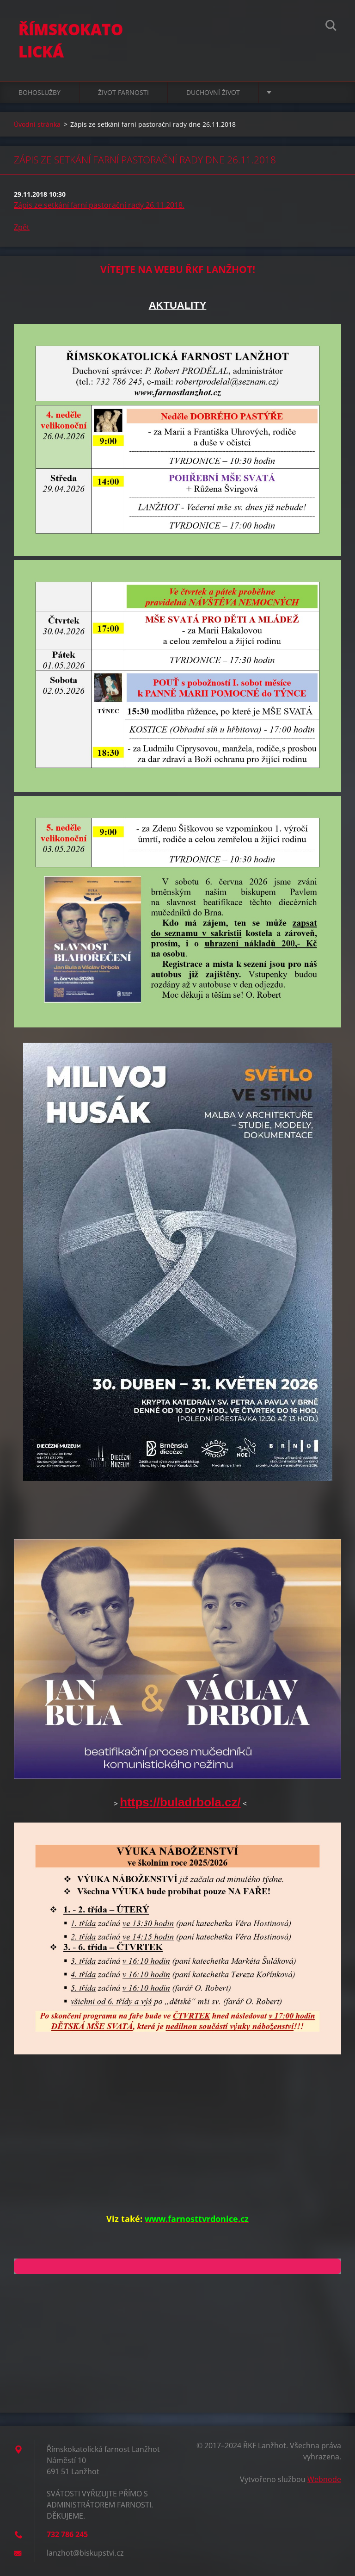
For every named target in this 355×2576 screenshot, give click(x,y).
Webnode (324, 2479)
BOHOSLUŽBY (39, 92)
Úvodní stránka (37, 124)
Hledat (331, 27)
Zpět (22, 227)
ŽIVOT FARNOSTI (123, 92)
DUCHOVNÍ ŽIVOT (213, 92)
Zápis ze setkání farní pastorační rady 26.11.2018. (99, 205)
